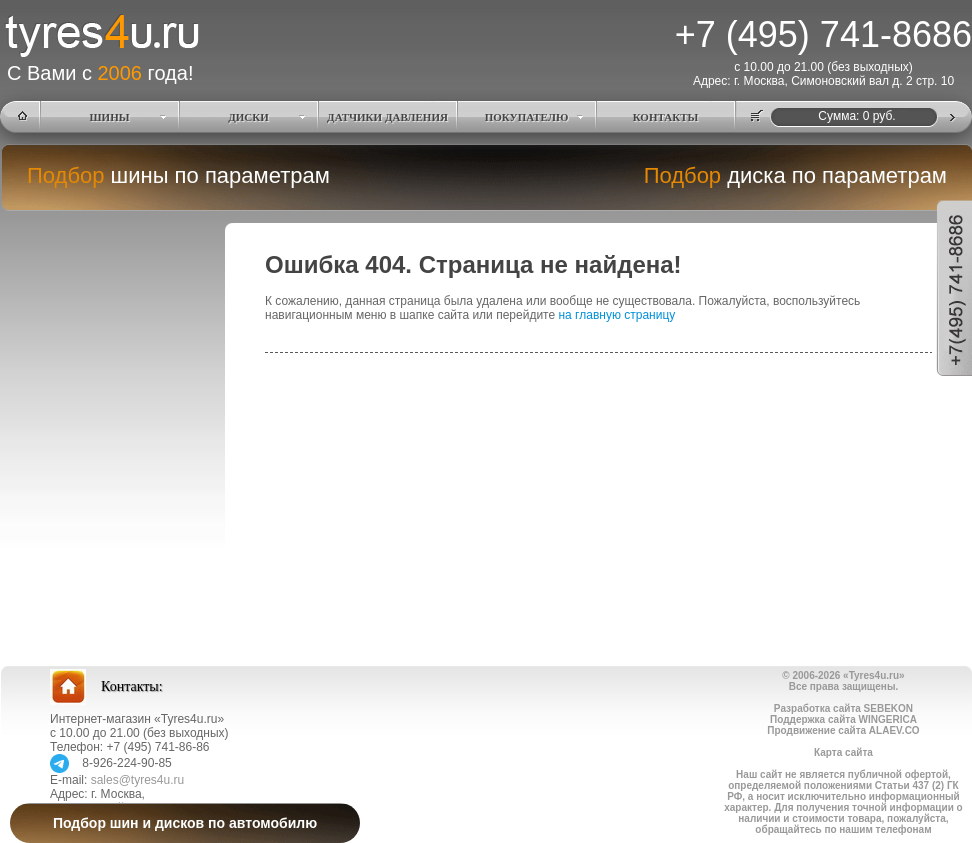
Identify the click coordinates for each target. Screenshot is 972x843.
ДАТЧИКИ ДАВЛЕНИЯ (387, 117)
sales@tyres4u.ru (138, 780)
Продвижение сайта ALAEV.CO (843, 730)
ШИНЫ (110, 117)
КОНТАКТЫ (666, 117)
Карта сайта (843, 752)
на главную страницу (616, 315)
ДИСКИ (248, 117)
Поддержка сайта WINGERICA (843, 719)
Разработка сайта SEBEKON (843, 708)
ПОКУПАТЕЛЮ (527, 117)
